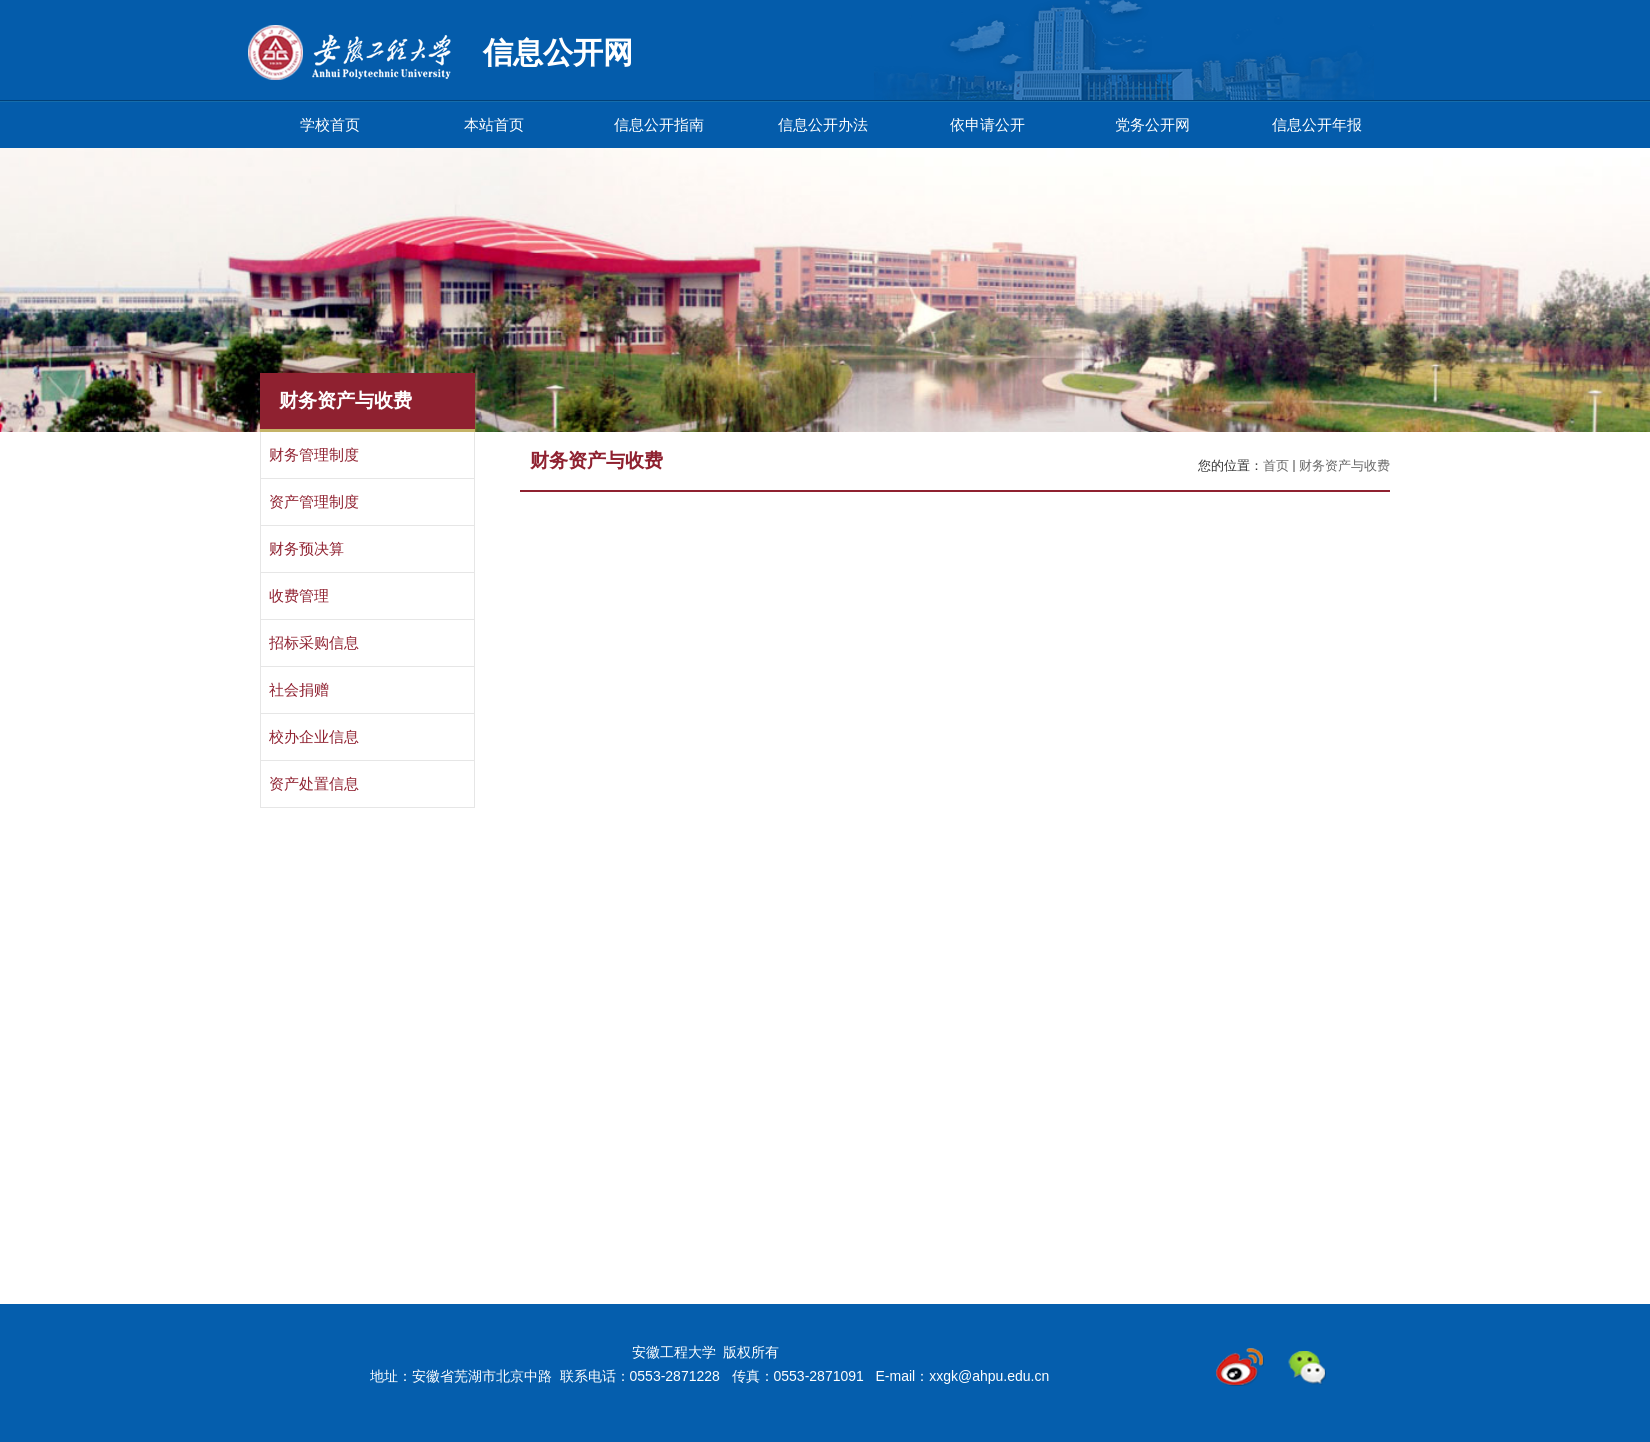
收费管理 (299, 596)
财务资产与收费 (1344, 465)
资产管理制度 (314, 502)
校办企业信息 (314, 737)
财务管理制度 (314, 455)
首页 (1276, 465)
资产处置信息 (314, 784)
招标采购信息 (314, 643)
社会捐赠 (299, 690)
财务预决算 (306, 549)
